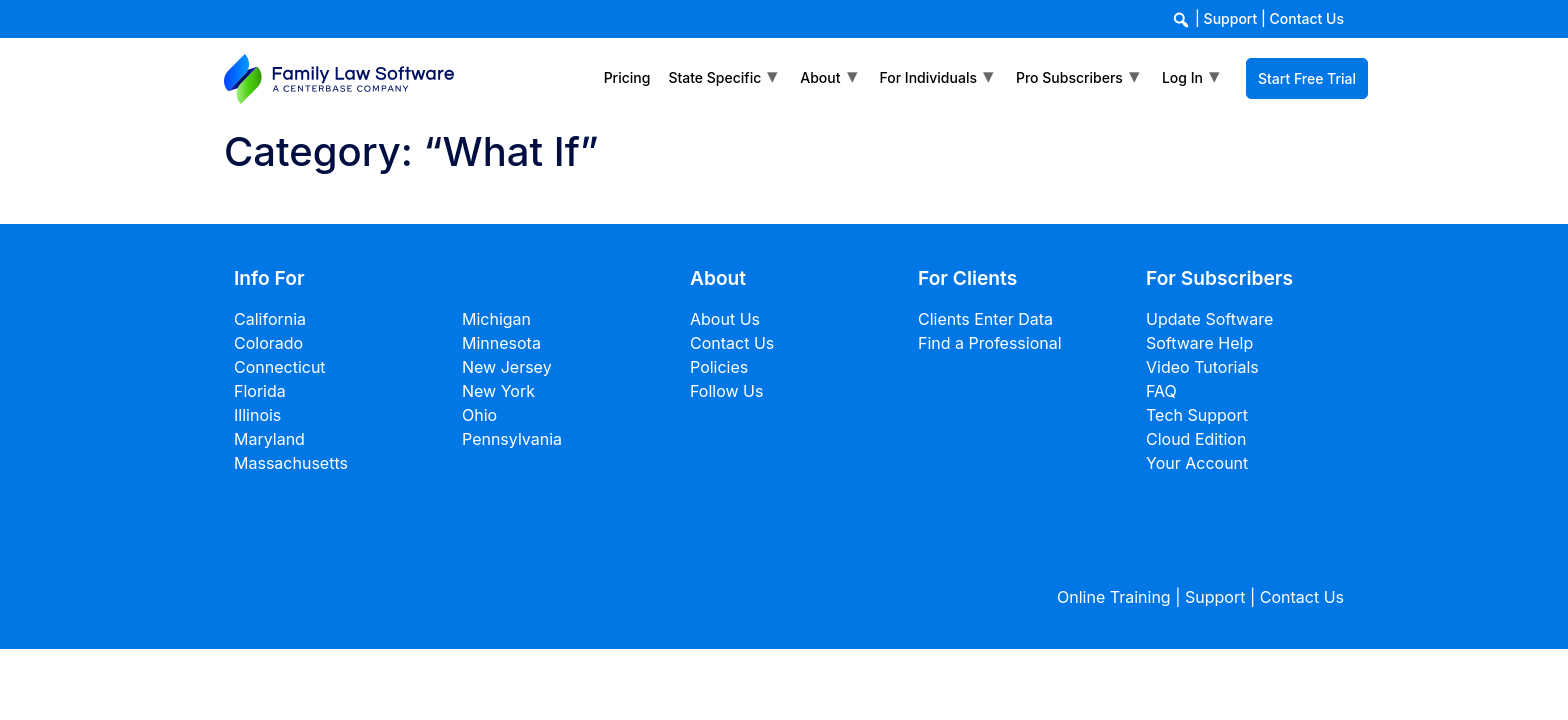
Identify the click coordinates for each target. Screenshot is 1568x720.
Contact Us (1307, 18)
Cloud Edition (1196, 439)
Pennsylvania (512, 439)
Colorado (268, 343)
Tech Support (1197, 415)
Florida (260, 391)
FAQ (1161, 391)
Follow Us (726, 391)
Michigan (496, 319)
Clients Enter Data (985, 319)
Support (1231, 18)
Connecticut (280, 367)
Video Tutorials (1202, 367)
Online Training (1114, 597)
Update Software (1209, 319)
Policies (719, 367)
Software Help (1199, 343)
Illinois (257, 415)
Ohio (479, 415)
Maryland (269, 439)
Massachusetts (291, 463)
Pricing (627, 77)
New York (498, 391)
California (270, 319)
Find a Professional (990, 343)
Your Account (1197, 463)
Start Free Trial (1307, 78)
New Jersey (507, 367)
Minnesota (501, 343)
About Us (725, 319)
